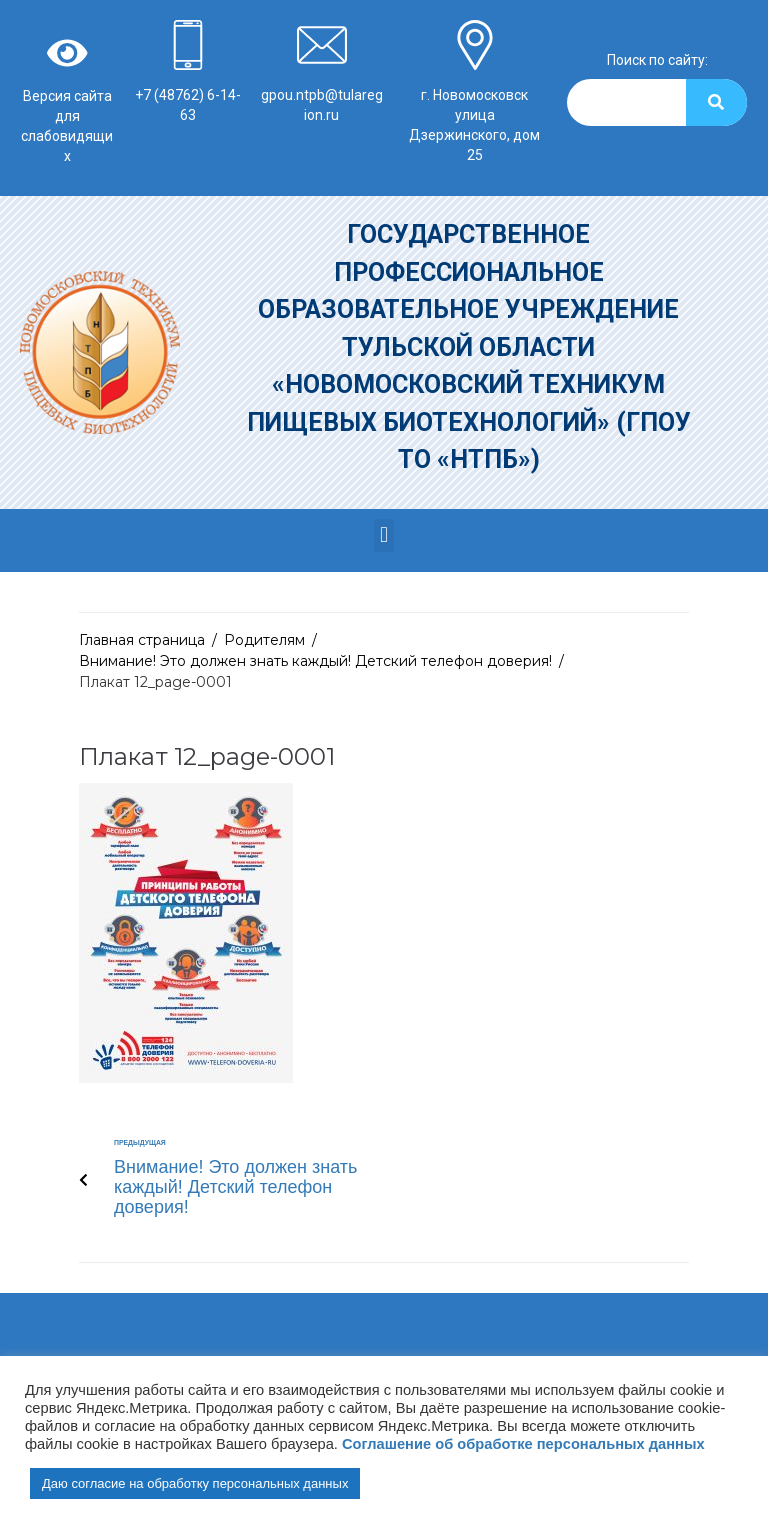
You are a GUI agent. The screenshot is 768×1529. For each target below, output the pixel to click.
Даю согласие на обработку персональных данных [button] (195, 1483)
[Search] (716, 102)
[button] (383, 535)
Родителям (264, 640)
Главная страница (142, 640)
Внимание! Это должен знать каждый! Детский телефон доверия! (315, 661)
